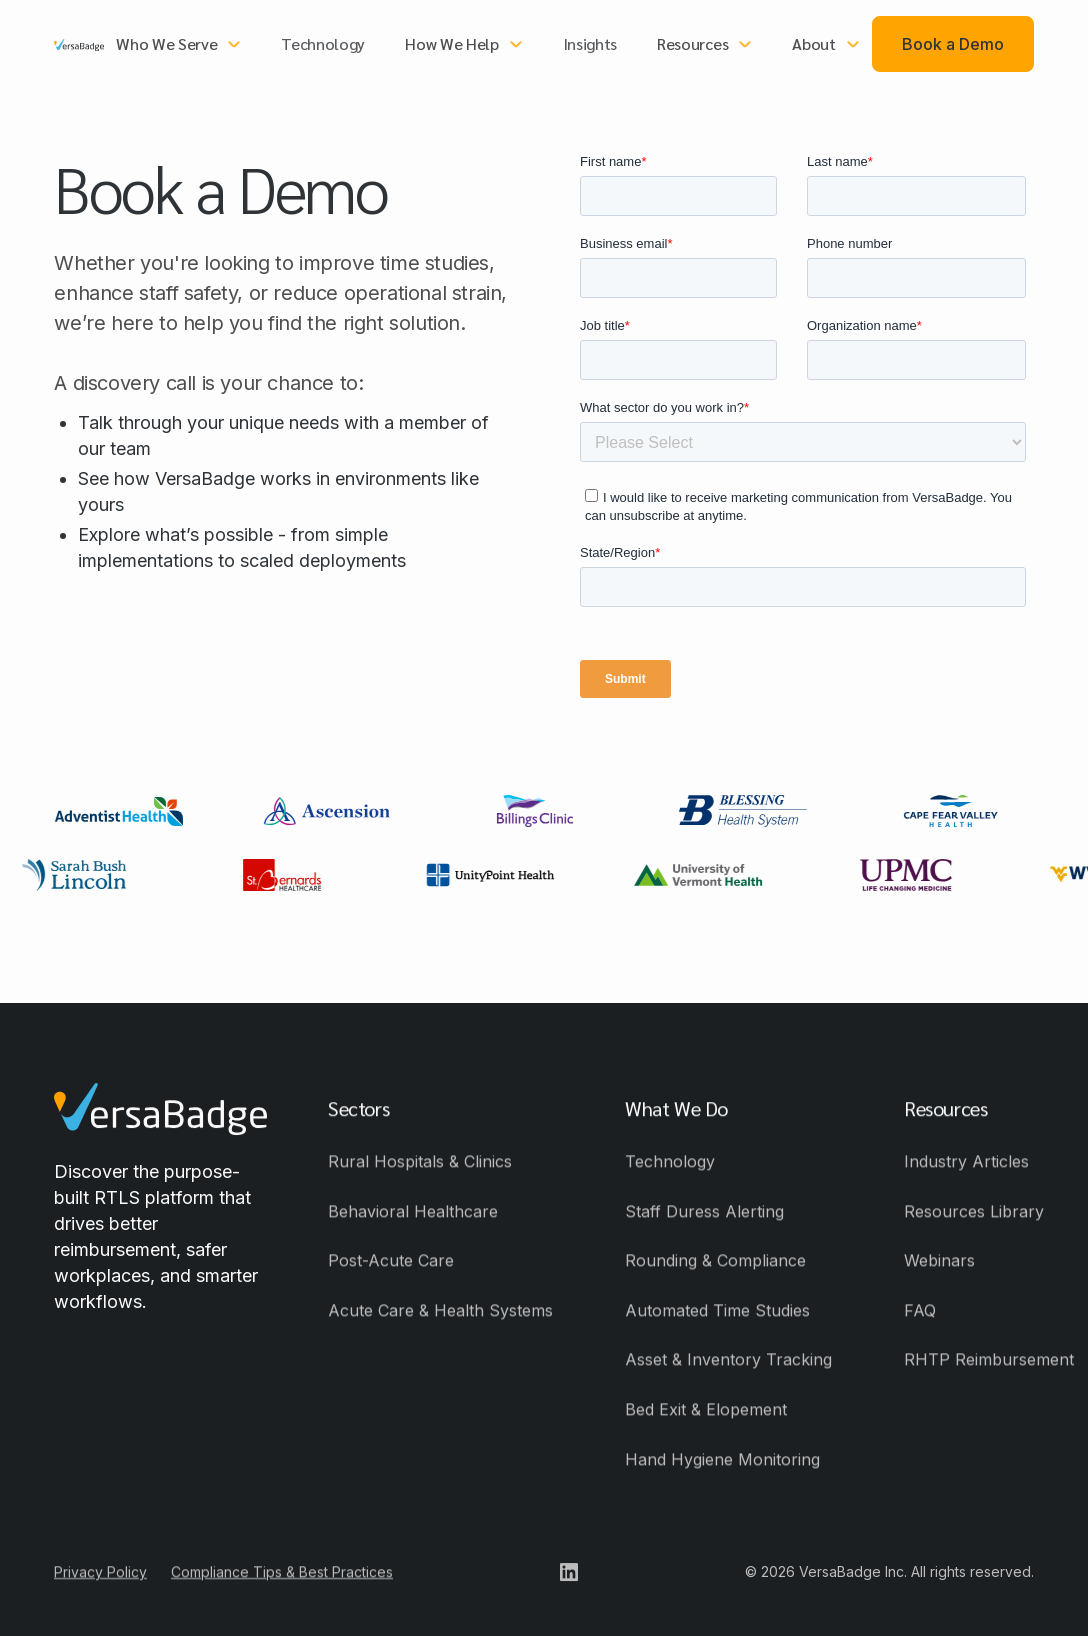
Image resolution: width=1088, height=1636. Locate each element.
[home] (79, 44)
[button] (178, 44)
